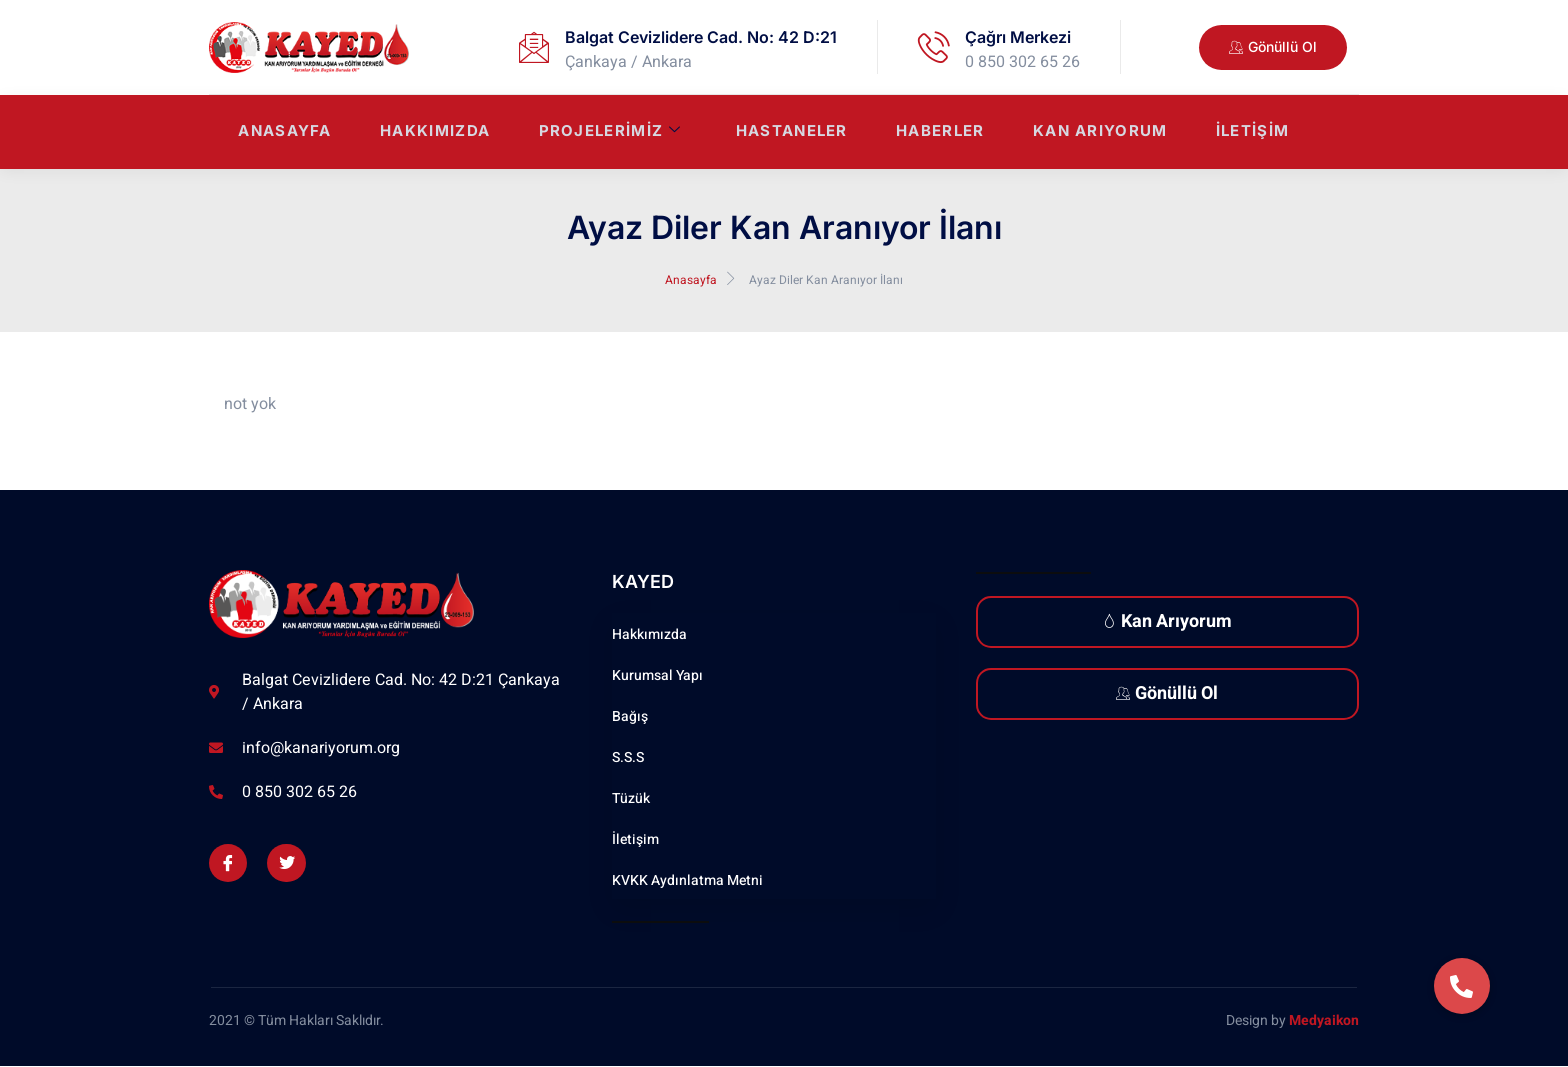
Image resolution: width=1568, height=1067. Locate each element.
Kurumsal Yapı (657, 675)
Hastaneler (787, 132)
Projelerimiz (603, 132)
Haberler (937, 132)
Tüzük (631, 798)
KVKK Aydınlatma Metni (687, 880)
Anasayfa (275, 132)
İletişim (1252, 132)
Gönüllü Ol (1167, 693)
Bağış (630, 716)
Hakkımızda (427, 132)
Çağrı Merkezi (1018, 37)
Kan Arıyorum (1098, 132)
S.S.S (628, 757)
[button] (1462, 986)
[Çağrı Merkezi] (934, 47)
